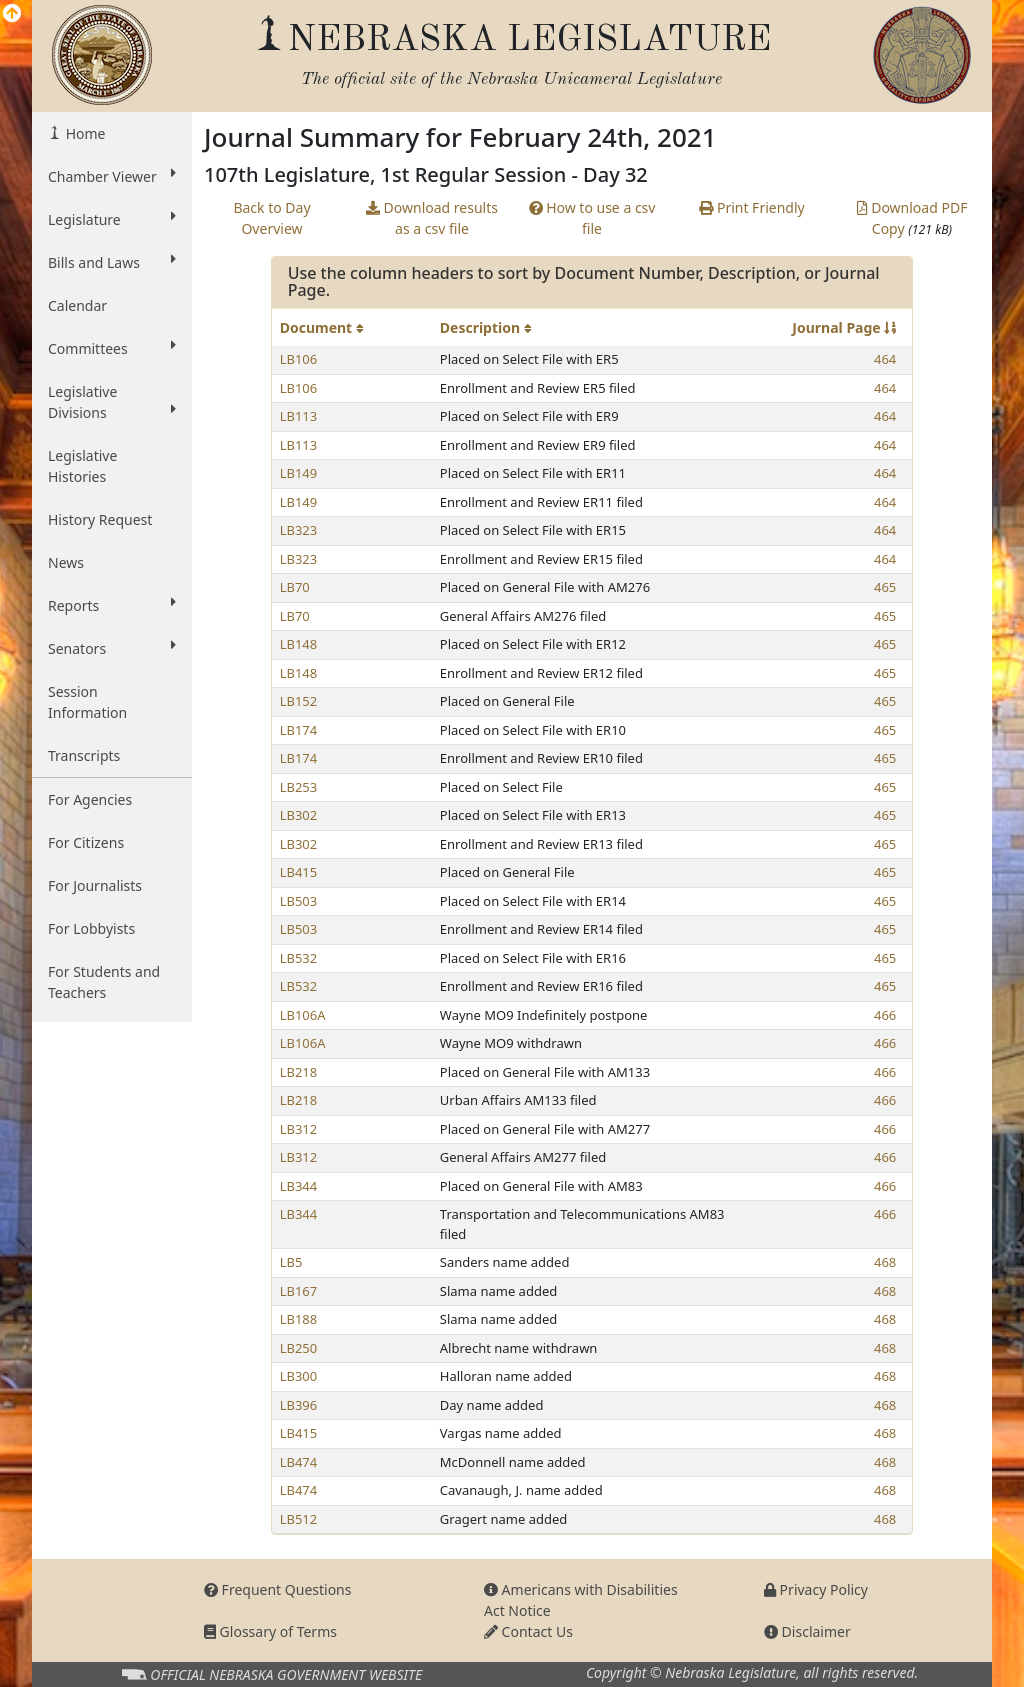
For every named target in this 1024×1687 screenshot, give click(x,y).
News (66, 562)
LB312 (299, 1129)
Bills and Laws (112, 262)
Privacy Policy (816, 1589)
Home (83, 133)
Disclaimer (807, 1631)
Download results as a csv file (432, 218)
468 (885, 1262)
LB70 (295, 587)
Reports (112, 605)
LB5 (291, 1262)
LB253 (299, 787)
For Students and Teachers (104, 982)
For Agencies (90, 799)
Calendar (77, 305)
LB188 (299, 1319)
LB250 (299, 1348)
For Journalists (95, 885)
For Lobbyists (91, 928)
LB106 (299, 359)
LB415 (299, 872)
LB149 (299, 473)
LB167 (299, 1291)
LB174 (299, 730)
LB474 (299, 1462)
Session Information (87, 702)
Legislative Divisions (112, 402)
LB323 (299, 530)
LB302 (299, 815)
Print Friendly (751, 207)
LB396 (299, 1405)
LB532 (299, 958)
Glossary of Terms (270, 1631)
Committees (112, 348)
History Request (100, 519)
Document (322, 327)
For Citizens (86, 842)
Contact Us (528, 1631)
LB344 (299, 1186)
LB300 (299, 1376)
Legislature (112, 219)
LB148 (299, 644)
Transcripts (84, 755)
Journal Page (844, 327)
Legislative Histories (82, 466)
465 (885, 587)
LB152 (299, 701)
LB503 (299, 901)
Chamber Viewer (112, 176)
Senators (112, 648)
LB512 (299, 1519)
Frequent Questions (278, 1589)
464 (885, 359)
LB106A (303, 1015)
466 (885, 1015)
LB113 (299, 416)
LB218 (299, 1072)
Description (486, 327)
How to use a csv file (592, 218)
